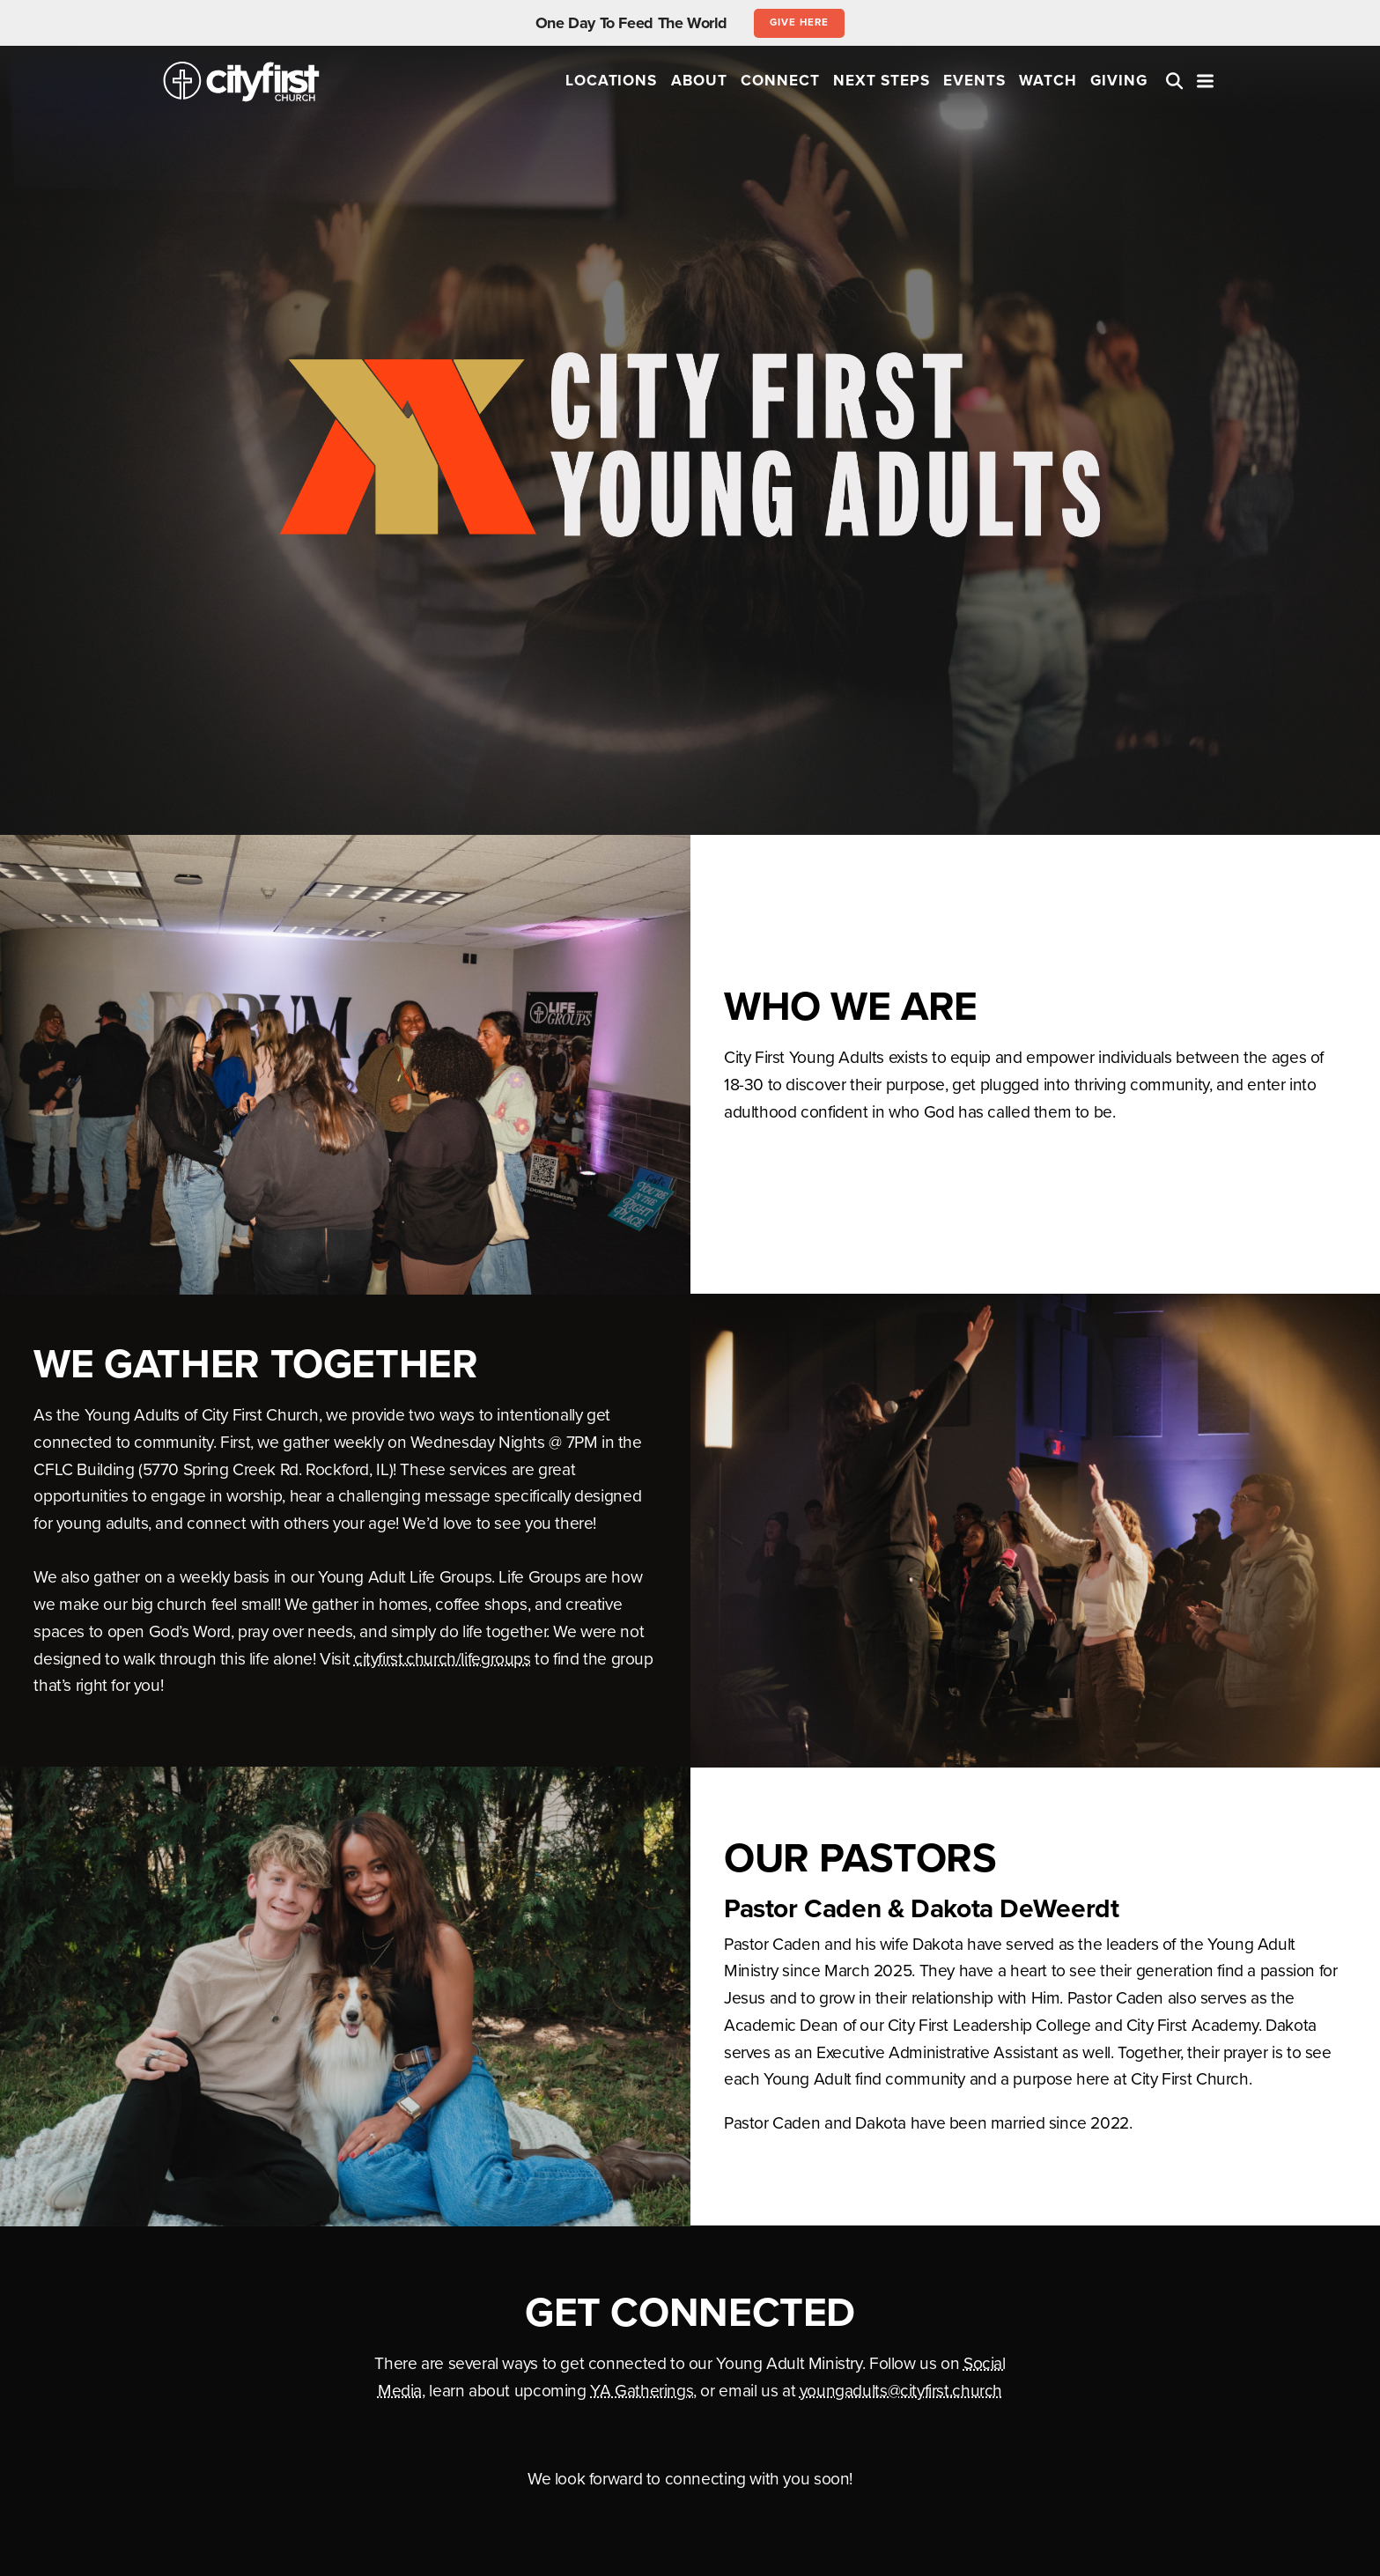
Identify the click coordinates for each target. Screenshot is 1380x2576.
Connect (780, 80)
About (699, 80)
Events (974, 80)
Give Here (799, 22)
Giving (1119, 80)
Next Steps (881, 80)
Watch (1048, 80)
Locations (611, 80)
